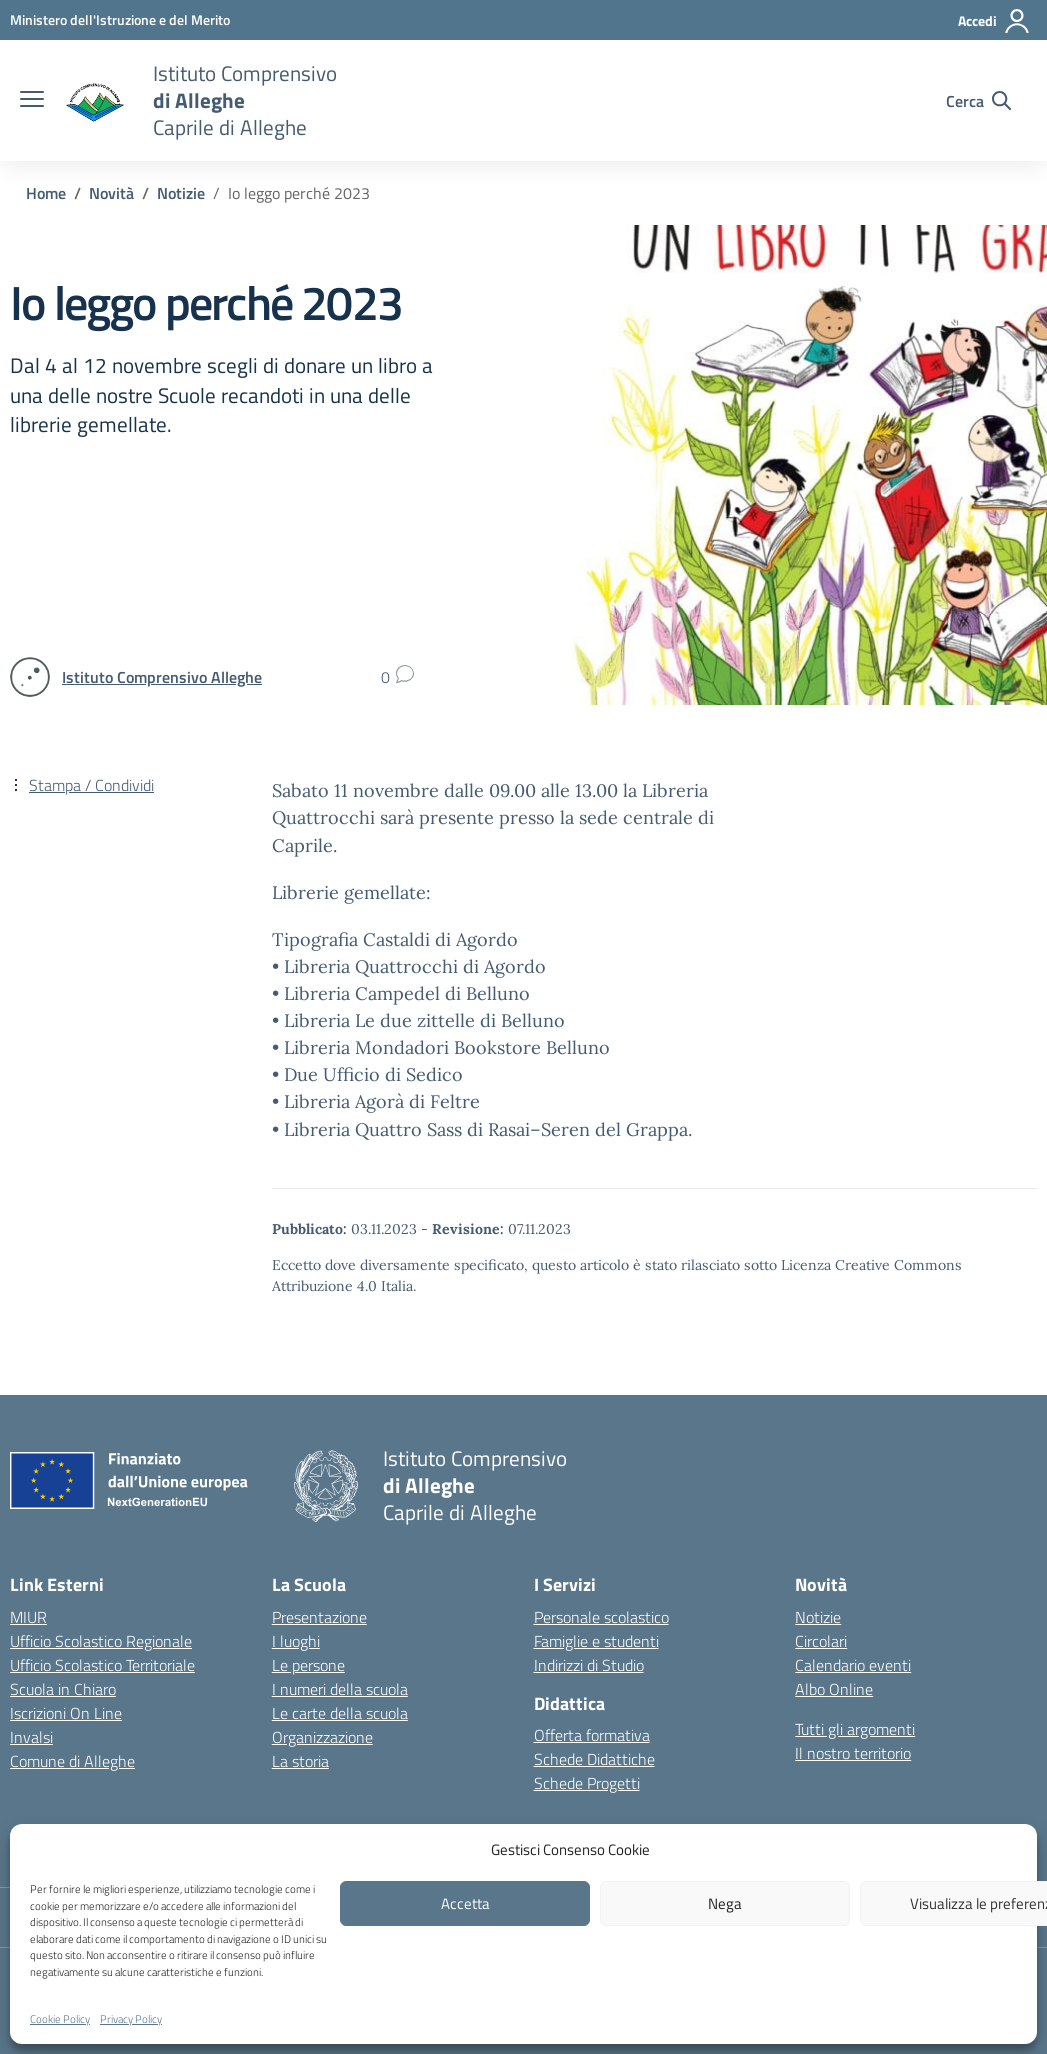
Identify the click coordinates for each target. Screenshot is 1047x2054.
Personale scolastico (601, 1617)
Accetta (465, 1903)
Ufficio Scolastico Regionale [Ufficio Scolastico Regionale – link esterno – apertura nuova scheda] (101, 1641)
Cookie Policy (60, 2019)
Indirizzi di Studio (589, 1665)
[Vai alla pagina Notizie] (181, 193)
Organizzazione (322, 1737)
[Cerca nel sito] (978, 101)
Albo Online (834, 1689)
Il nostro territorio (853, 1753)
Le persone (308, 1665)
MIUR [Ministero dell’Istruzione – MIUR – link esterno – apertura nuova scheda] (28, 1617)
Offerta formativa (592, 1735)
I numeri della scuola (340, 1689)
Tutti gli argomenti (855, 1729)
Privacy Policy (131, 2019)
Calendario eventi (853, 1665)
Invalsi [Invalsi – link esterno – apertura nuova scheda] (31, 1737)
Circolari (821, 1641)
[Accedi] (994, 21)
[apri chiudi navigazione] (32, 101)
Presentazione (319, 1617)
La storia (300, 1761)
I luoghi (296, 1641)
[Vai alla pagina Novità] (111, 193)
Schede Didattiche (594, 1759)
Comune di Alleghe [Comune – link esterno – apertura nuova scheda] (72, 1761)
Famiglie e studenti (596, 1641)
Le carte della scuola (340, 1713)
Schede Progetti (587, 1783)
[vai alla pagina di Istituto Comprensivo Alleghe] (162, 677)
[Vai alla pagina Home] (46, 193)
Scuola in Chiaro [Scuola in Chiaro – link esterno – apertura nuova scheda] (63, 1689)
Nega (725, 1903)
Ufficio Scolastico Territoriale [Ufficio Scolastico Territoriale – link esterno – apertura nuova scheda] (102, 1665)
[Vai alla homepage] (96, 101)
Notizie (818, 1617)
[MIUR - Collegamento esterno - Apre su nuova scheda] (120, 19)
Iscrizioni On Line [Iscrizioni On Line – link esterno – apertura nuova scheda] (66, 1713)
